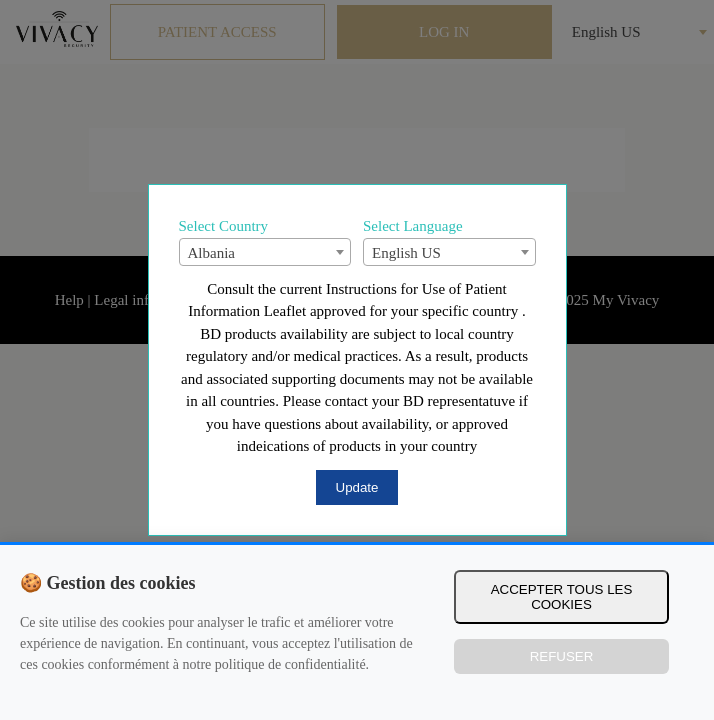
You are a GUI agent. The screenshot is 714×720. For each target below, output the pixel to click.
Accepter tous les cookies (562, 597)
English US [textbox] (406, 253)
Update (357, 487)
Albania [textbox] (211, 253)
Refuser (562, 656)
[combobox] (265, 252)
